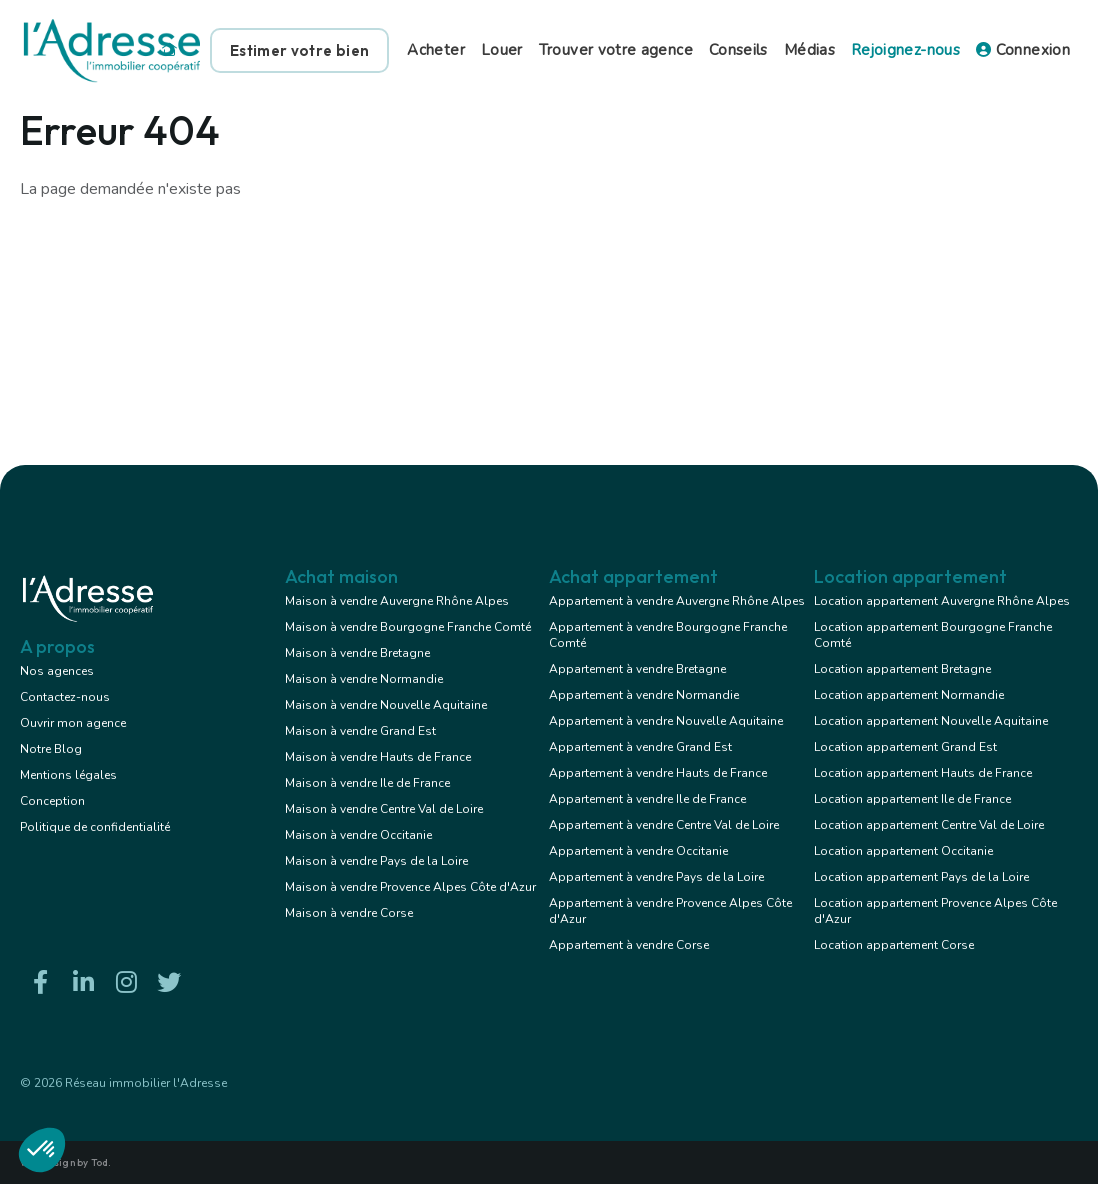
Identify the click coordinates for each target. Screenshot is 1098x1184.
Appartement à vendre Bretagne (637, 669)
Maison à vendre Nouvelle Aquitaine (386, 705)
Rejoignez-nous (905, 50)
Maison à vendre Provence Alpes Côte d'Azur (410, 887)
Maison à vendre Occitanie (358, 835)
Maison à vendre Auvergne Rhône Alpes (397, 601)
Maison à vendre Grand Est (360, 731)
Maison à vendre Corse (349, 913)
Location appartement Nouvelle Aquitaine (931, 721)
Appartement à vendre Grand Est (640, 747)
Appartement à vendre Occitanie (638, 851)
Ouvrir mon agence (73, 723)
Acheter (436, 50)
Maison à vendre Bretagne (357, 653)
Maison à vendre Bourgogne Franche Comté (408, 627)
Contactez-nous (65, 697)
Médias (809, 50)
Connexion (1023, 50)
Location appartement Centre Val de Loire (929, 825)
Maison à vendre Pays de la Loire (376, 861)
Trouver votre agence (616, 50)
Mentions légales (68, 775)
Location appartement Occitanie (903, 851)
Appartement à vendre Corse (629, 945)
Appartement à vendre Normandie (644, 695)
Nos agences (57, 671)
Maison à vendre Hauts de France (378, 757)
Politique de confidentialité (95, 827)
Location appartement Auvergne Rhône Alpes (942, 601)
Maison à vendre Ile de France (367, 783)
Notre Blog (51, 749)
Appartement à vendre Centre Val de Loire (664, 825)
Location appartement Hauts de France (923, 773)
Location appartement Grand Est (905, 747)
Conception (52, 801)
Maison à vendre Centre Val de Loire (384, 809)
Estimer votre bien (299, 50)
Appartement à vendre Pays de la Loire (656, 877)
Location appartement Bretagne (902, 669)
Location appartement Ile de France (912, 799)
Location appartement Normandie (909, 695)
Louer (502, 50)
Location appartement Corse (894, 945)
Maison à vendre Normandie (364, 679)
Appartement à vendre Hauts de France (658, 773)
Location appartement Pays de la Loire (921, 877)
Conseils (738, 50)
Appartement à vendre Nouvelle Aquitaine (666, 721)
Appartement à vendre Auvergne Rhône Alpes (677, 601)
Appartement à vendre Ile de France (647, 799)
